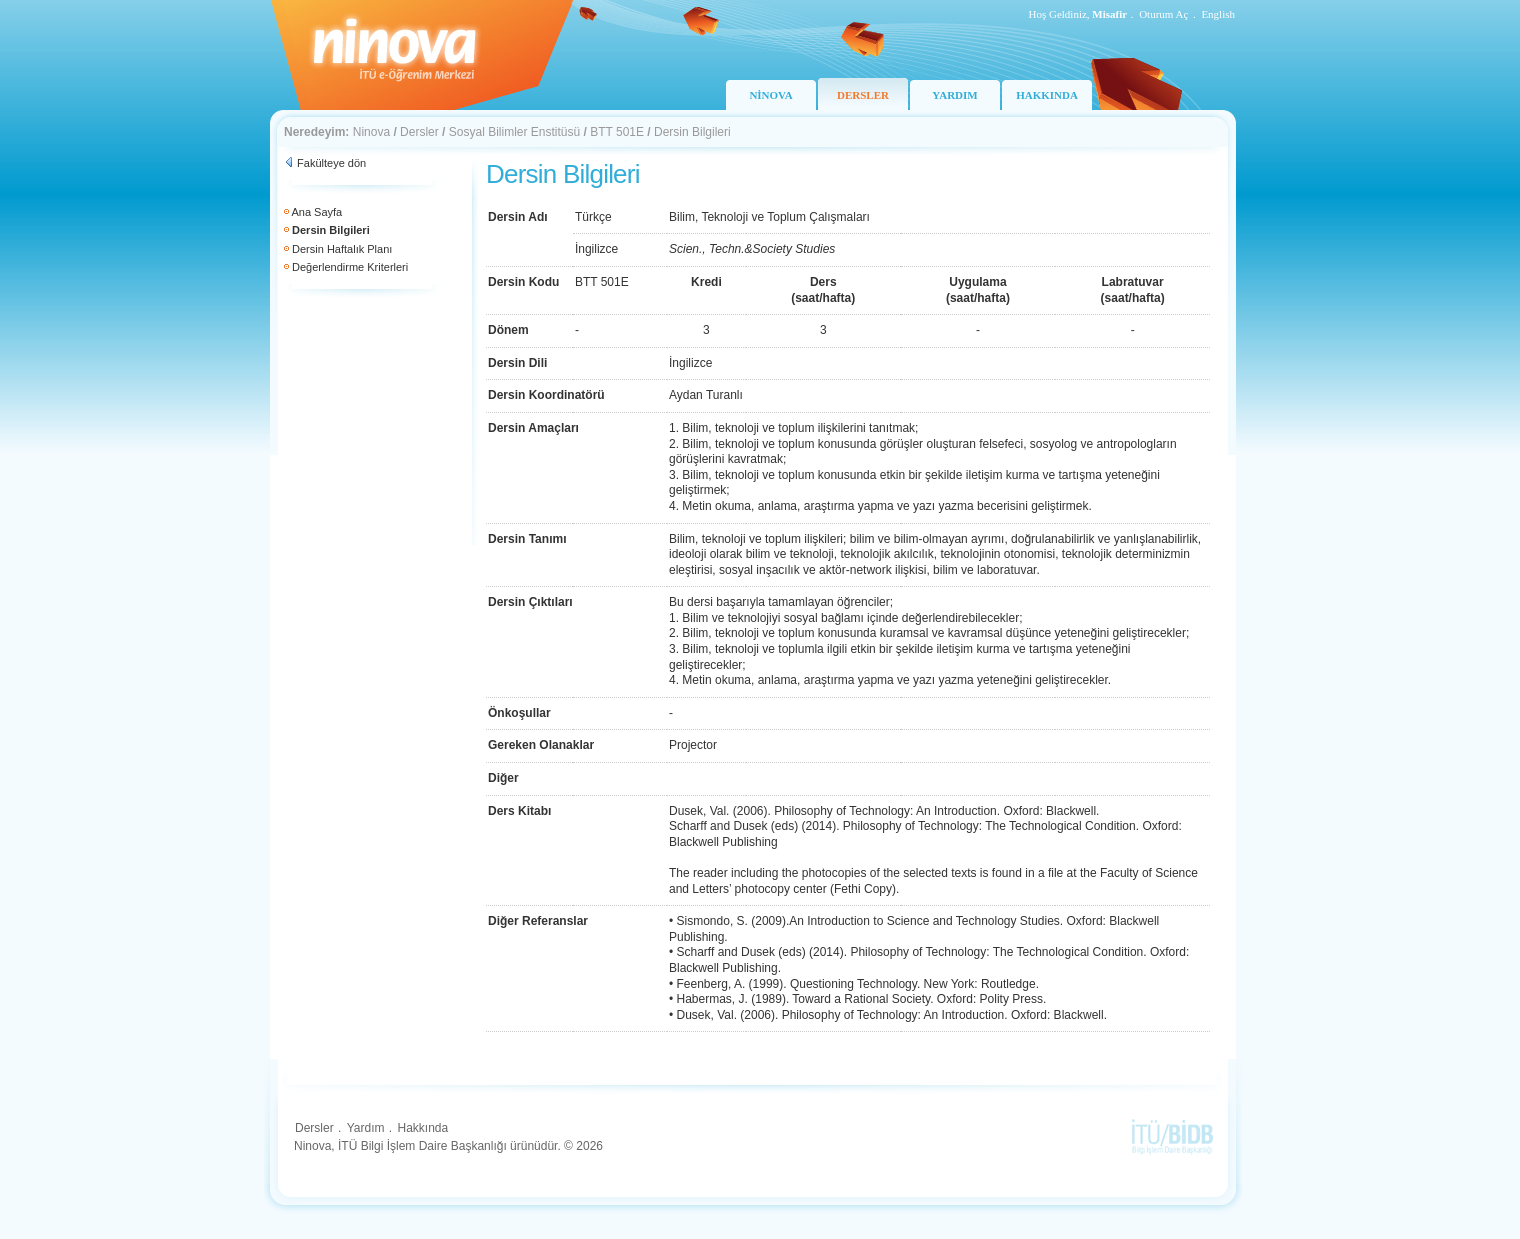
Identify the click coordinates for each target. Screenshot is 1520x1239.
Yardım (366, 1128)
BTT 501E (617, 132)
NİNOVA (770, 95)
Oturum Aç (1163, 14)
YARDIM (954, 95)
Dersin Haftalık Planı (342, 249)
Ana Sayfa (316, 212)
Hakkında (422, 1128)
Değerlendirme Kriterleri (350, 267)
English (1218, 14)
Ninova (371, 132)
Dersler (419, 132)
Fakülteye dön (331, 163)
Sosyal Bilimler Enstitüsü (514, 132)
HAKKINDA (1047, 95)
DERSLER (863, 95)
